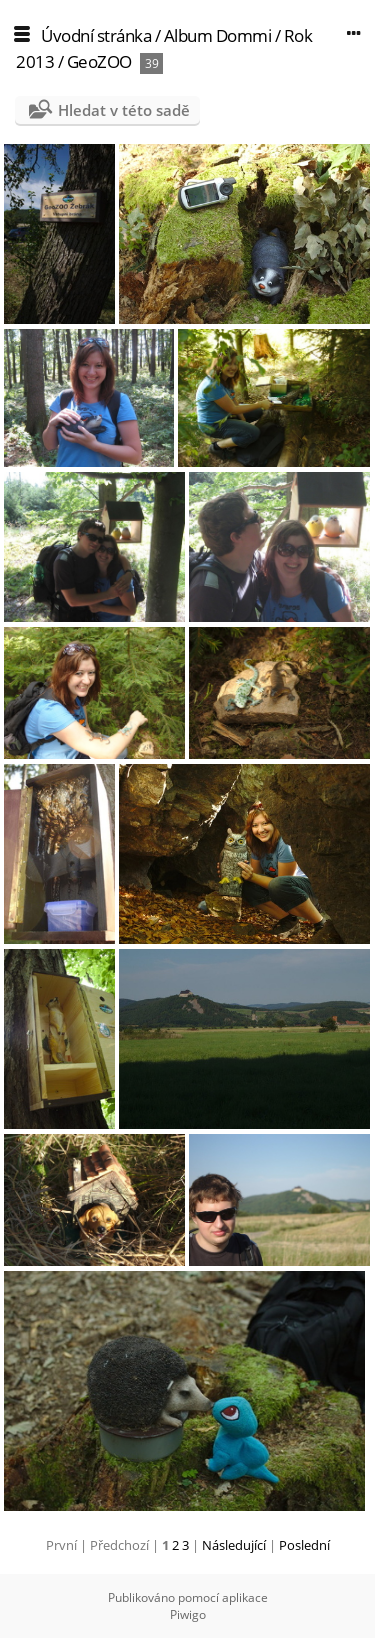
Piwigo (188, 1614)
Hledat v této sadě (124, 110)
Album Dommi (218, 35)
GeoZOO (99, 61)
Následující (234, 1545)
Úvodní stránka (96, 35)
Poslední (304, 1545)
